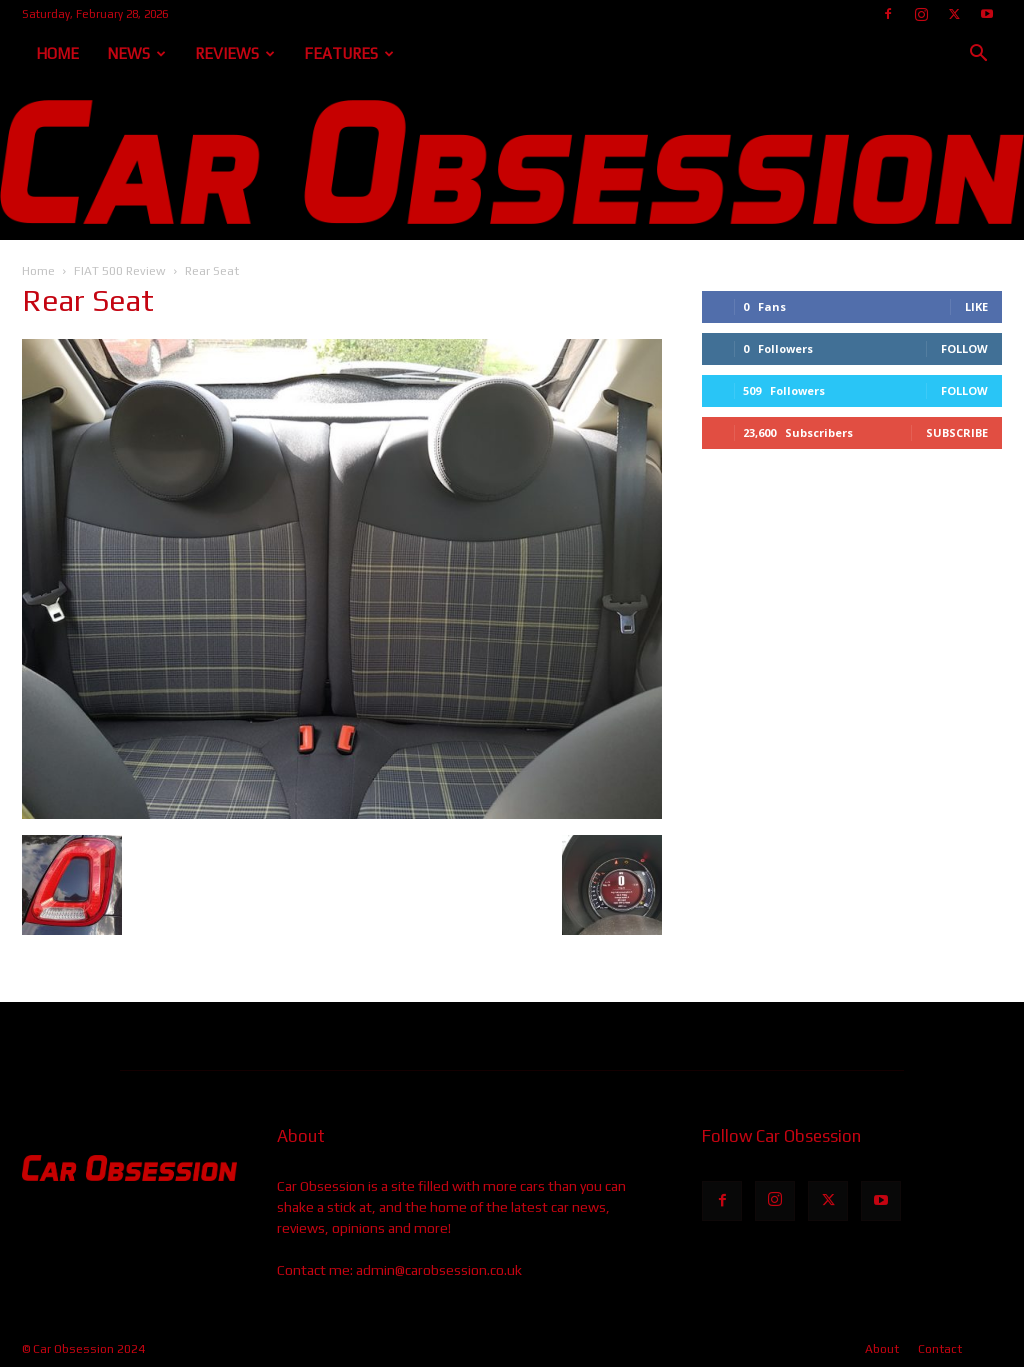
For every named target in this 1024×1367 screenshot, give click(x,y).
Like (976, 306)
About (882, 1349)
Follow (964, 348)
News (136, 53)
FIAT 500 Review (120, 271)
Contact (940, 1349)
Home (57, 53)
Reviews (235, 53)
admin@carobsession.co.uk (439, 1270)
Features (349, 53)
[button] (978, 55)
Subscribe (957, 432)
